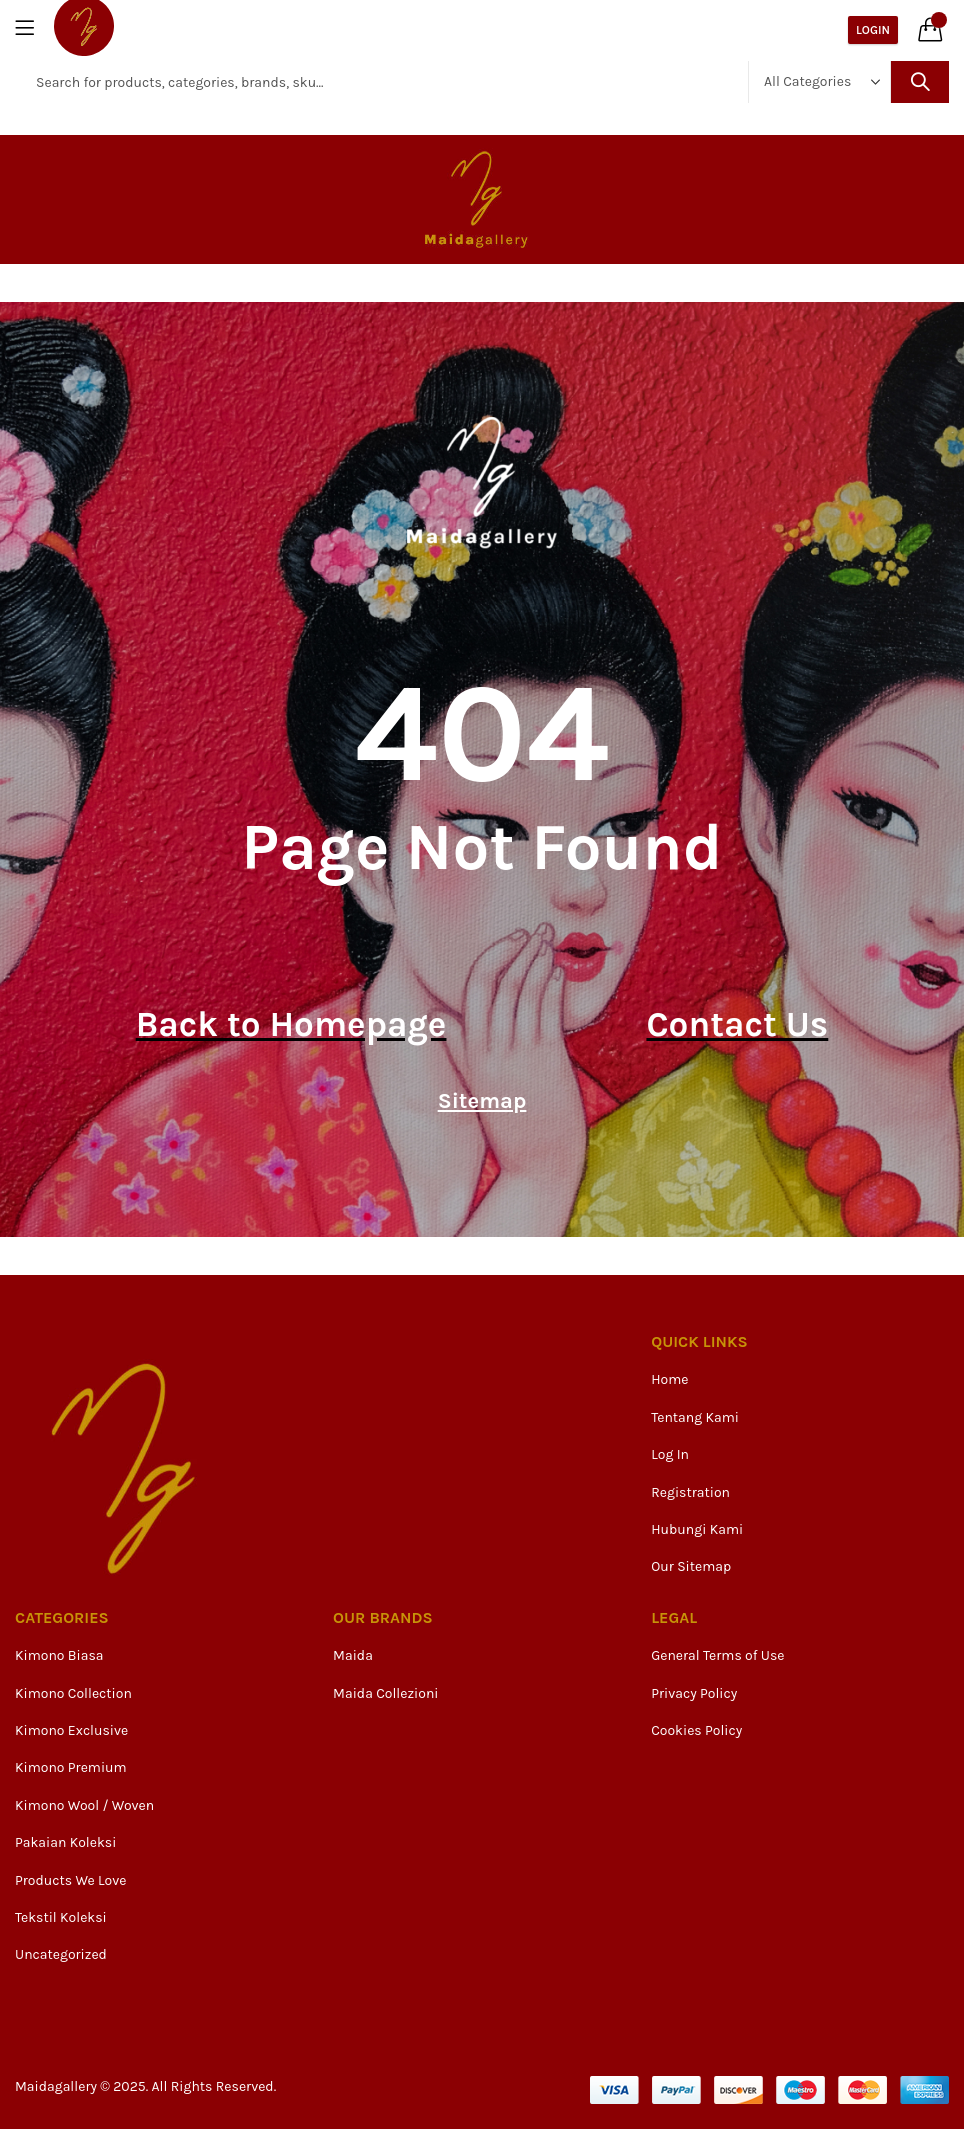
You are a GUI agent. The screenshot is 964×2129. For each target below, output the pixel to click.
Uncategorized (61, 1954)
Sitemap (482, 1101)
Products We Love (70, 1880)
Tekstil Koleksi (61, 1917)
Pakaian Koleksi (65, 1842)
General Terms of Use (717, 1655)
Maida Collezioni (385, 1693)
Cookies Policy (696, 1730)
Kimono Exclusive (71, 1730)
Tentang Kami (695, 1417)
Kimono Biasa (59, 1655)
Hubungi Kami (697, 1529)
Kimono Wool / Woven (84, 1805)
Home (669, 1379)
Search (920, 82)
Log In (670, 1454)
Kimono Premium (71, 1767)
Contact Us (737, 1025)
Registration (690, 1492)
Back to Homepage (291, 1025)
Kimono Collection (73, 1693)
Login (873, 30)
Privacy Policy (694, 1693)
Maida (353, 1655)
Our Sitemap (691, 1566)
